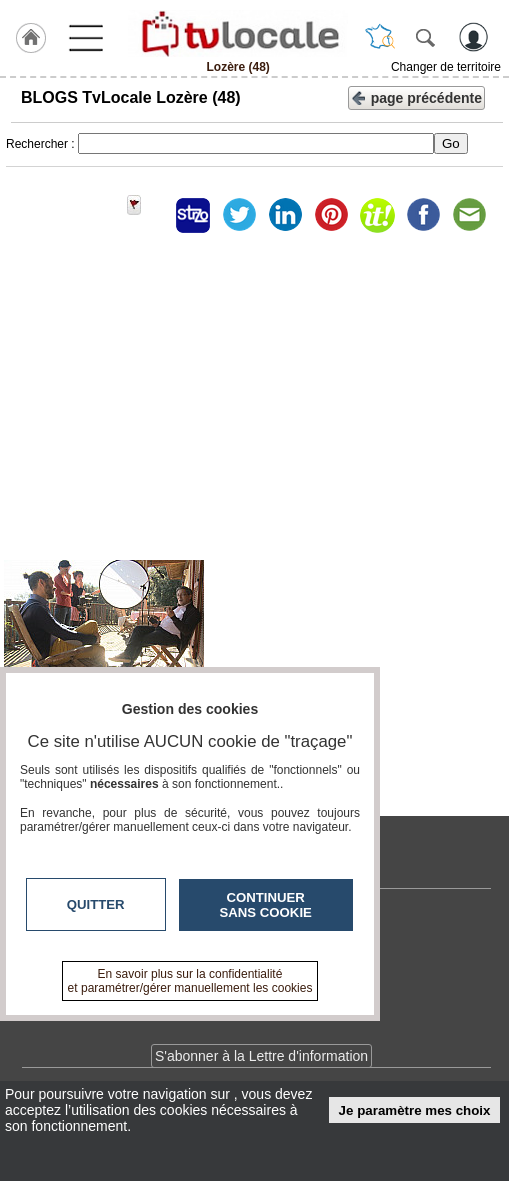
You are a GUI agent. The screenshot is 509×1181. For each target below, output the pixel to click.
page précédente (416, 96)
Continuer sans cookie (266, 905)
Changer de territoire (446, 67)
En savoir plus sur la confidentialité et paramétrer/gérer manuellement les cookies (190, 981)
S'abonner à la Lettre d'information (261, 1056)
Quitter (96, 904)
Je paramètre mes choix (415, 1110)
